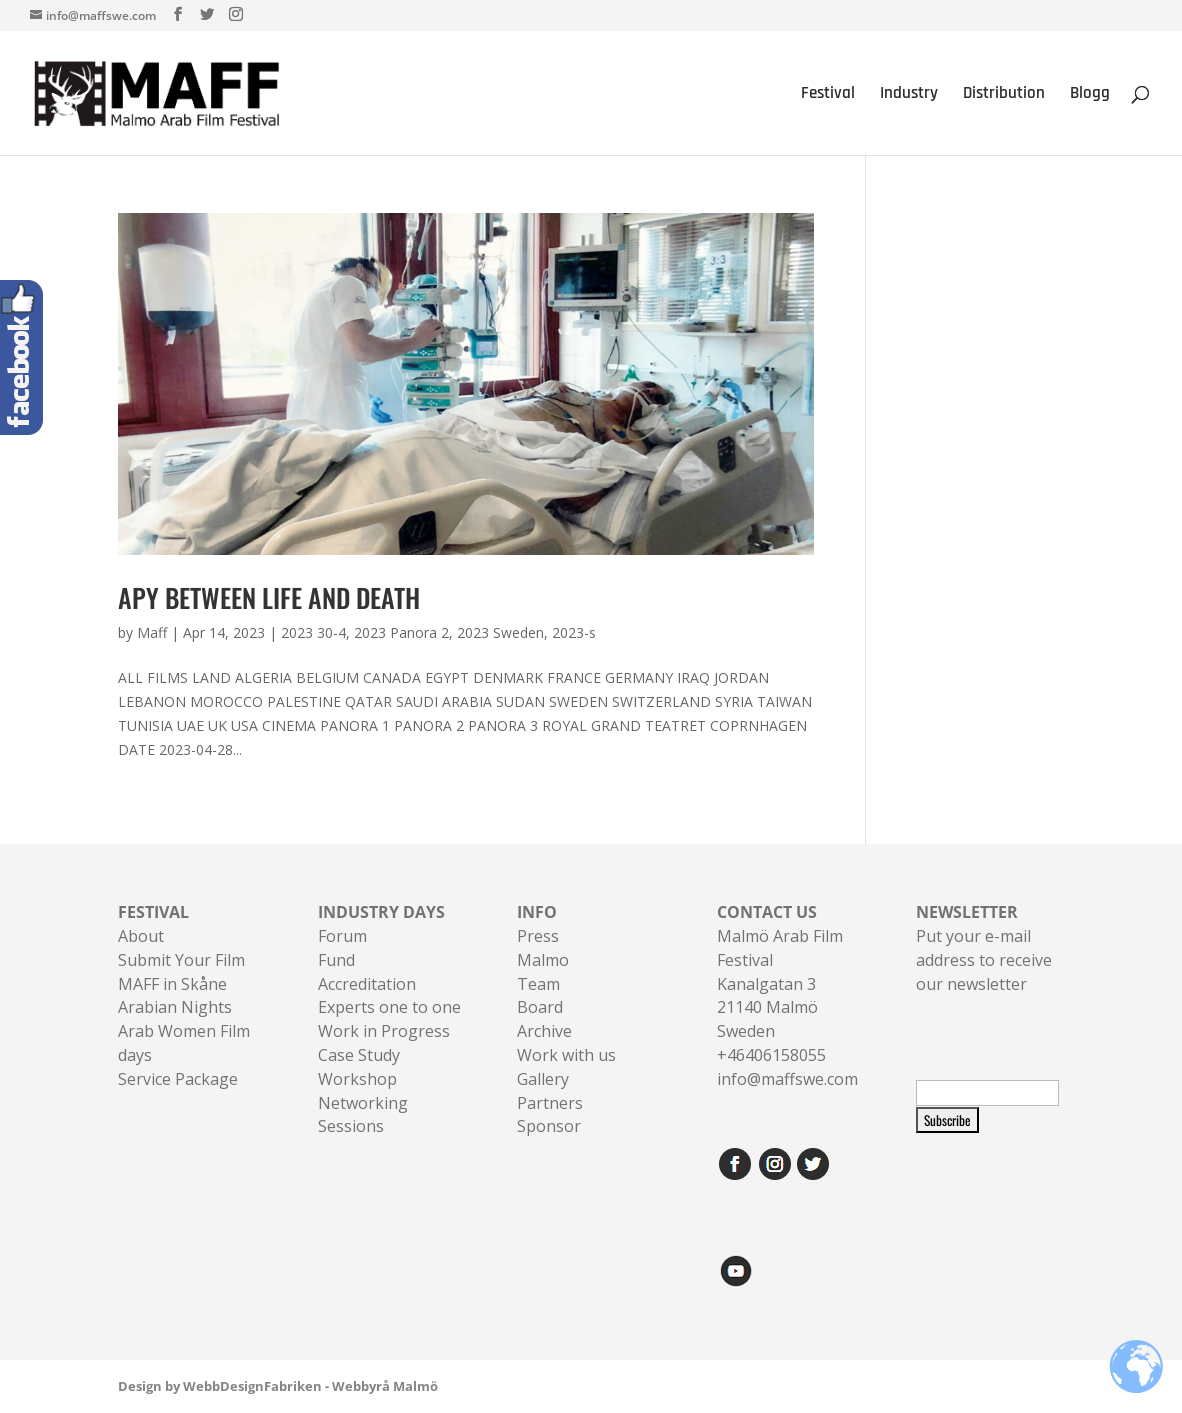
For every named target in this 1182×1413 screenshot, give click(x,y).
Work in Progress (384, 1031)
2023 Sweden (500, 632)
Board (540, 1007)
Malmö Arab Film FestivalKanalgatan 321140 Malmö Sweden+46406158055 (780, 983)
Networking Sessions (363, 1115)
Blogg (1090, 95)
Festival (828, 95)
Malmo (543, 960)
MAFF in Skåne (172, 984)
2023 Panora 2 (401, 632)
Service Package (178, 1079)
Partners (550, 1103)
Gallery (543, 1079)
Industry (909, 95)
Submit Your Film (181, 960)
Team (538, 984)
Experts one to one (389, 1007)
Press (538, 936)
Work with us (566, 1055)
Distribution (1004, 95)
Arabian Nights (175, 1007)
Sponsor (549, 1126)
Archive (544, 1031)
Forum (342, 936)
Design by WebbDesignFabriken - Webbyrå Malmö (278, 1386)
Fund (336, 960)
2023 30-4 (313, 632)
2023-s (574, 632)
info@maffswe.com (787, 1079)
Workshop (357, 1079)
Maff (152, 632)
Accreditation (367, 984)
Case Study (359, 1055)
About (141, 936)
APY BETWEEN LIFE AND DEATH (269, 597)
